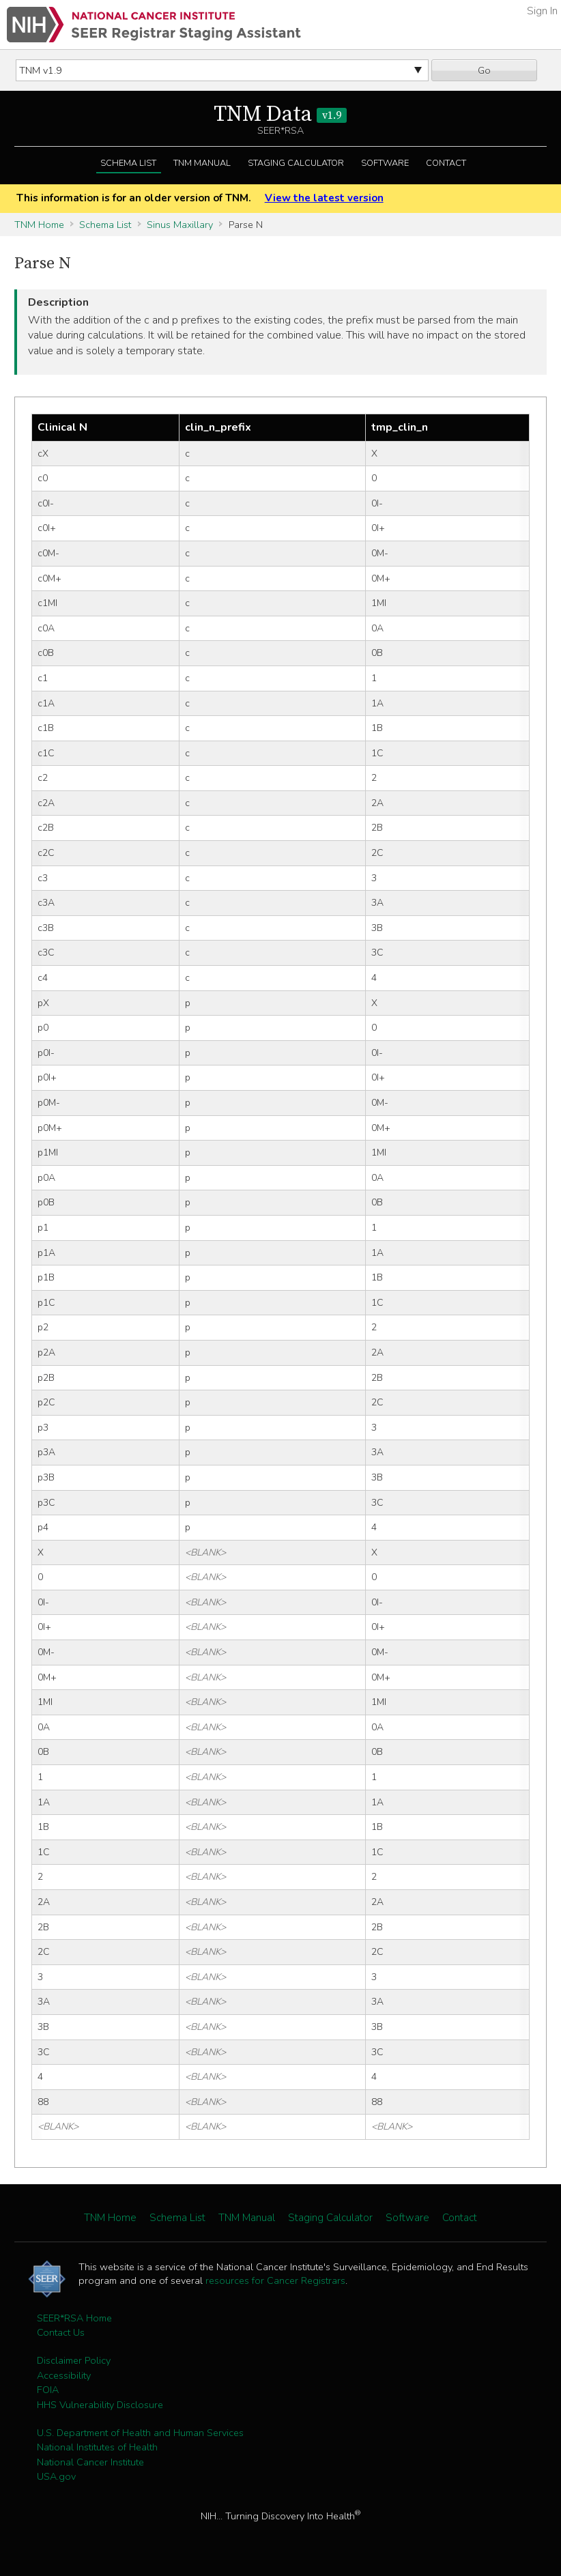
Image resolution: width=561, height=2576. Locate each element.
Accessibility (64, 2375)
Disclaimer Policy (74, 2360)
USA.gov (56, 2476)
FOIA (48, 2389)
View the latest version (324, 198)
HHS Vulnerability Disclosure (100, 2405)
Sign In (542, 10)
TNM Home (39, 224)
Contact (446, 163)
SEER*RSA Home (74, 2318)
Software (385, 163)
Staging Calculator (296, 163)
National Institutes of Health (97, 2447)
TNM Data (280, 114)
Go (484, 70)
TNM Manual (202, 163)
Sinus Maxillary (180, 224)
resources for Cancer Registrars (275, 2280)
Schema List (128, 163)
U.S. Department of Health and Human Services (140, 2432)
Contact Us (61, 2332)
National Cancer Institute (90, 2462)
